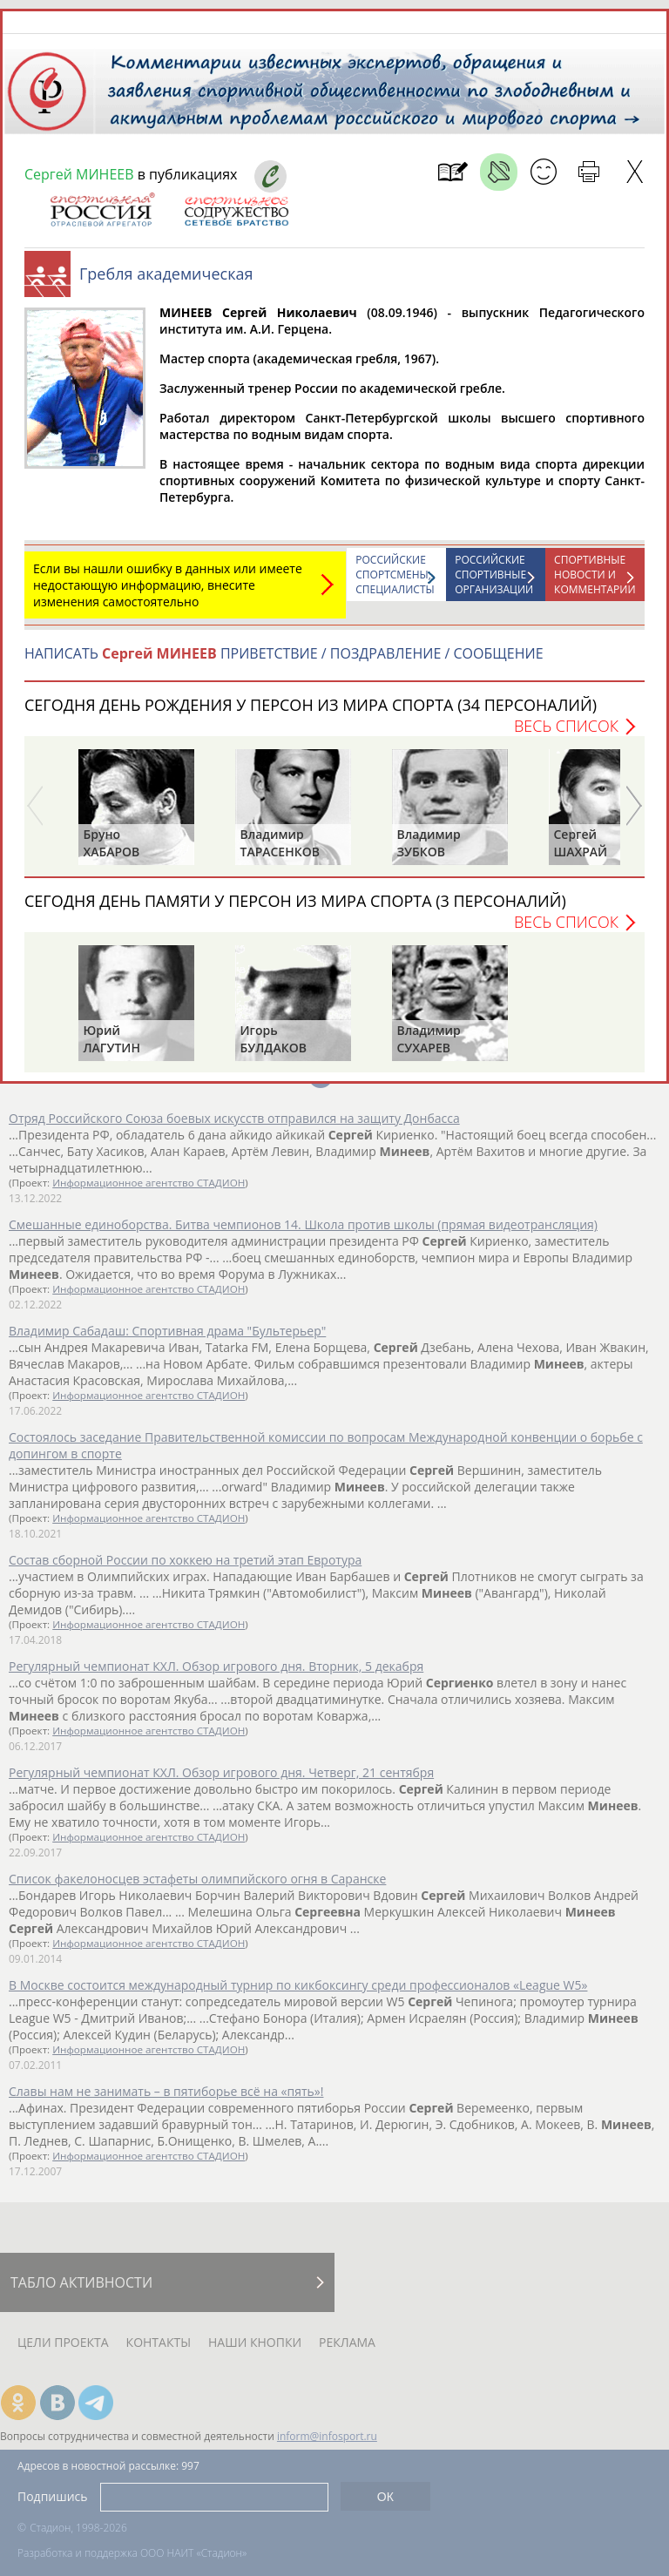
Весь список (566, 725)
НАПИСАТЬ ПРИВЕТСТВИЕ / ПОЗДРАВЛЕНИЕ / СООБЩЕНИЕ (284, 653)
